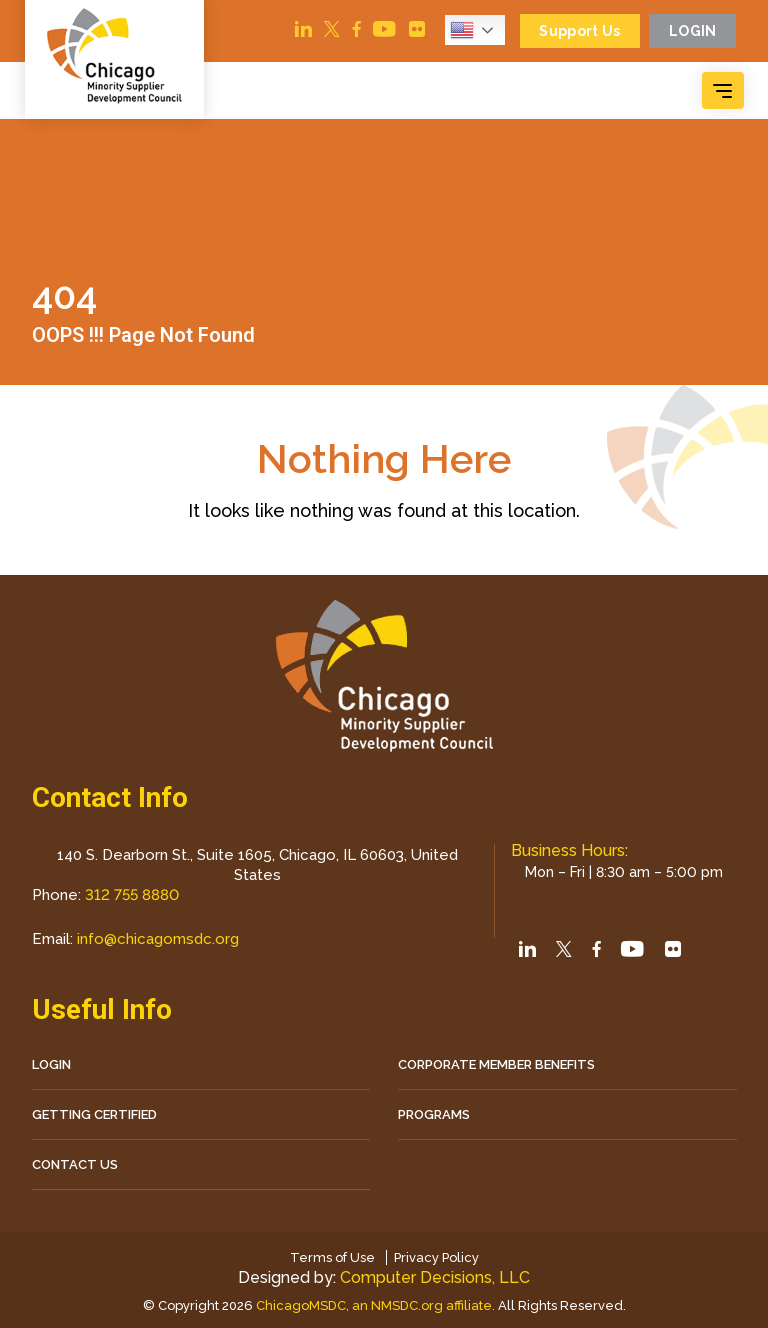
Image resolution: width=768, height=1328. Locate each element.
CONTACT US (75, 1164)
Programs (434, 1114)
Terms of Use (332, 1257)
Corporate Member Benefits (496, 1064)
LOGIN (51, 1064)
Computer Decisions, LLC (435, 1277)
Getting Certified (94, 1114)
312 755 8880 (132, 895)
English (461, 30)
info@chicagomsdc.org (158, 939)
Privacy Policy (436, 1257)
